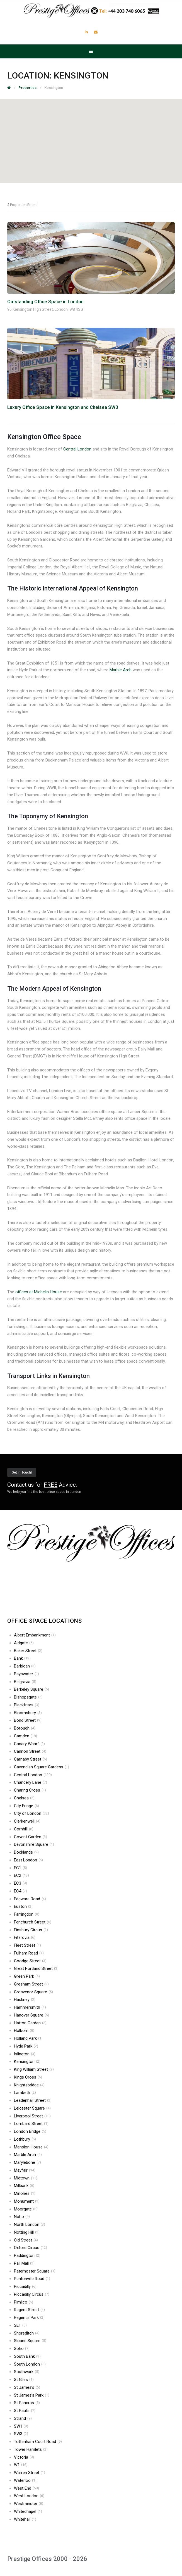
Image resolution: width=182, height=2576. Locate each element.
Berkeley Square (31, 1689)
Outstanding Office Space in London (45, 301)
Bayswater (26, 1673)
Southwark (26, 2371)
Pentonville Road (32, 2278)
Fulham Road (29, 1953)
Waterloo (25, 2480)
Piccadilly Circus (31, 2294)
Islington (24, 2053)
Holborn (24, 2030)
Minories (24, 2193)
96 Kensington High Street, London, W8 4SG (45, 309)
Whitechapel (28, 2511)
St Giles (24, 2379)
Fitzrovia (24, 1937)
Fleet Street (27, 1945)
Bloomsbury (28, 1712)
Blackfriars (26, 1704)
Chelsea (24, 1798)
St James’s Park (31, 2395)
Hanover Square (31, 2015)
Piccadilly (25, 2286)
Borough (24, 1728)
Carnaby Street (30, 1759)
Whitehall (25, 2519)
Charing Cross (30, 1790)
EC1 (20, 1867)
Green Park (27, 1976)
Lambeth (25, 2092)
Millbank (24, 2185)
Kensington (27, 2061)
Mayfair (24, 2170)
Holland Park (28, 2038)
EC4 (20, 1891)
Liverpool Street (32, 2116)
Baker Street (28, 1650)
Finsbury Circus (31, 1929)
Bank (22, 1658)
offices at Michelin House (38, 1291)
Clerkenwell (27, 1821)
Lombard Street (31, 2123)
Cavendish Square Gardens (41, 1766)
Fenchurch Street (32, 1922)
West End (26, 2488)
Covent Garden (30, 1836)
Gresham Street (31, 1984)
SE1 (20, 2325)
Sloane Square (30, 2340)
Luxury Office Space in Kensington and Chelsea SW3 (62, 407)
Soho (22, 2348)
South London (30, 2364)
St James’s (27, 2387)
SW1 (21, 2426)
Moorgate (26, 2209)
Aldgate (24, 1642)
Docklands (26, 1852)
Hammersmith (30, 2007)
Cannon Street (30, 1751)
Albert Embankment (35, 1635)
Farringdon (26, 1914)
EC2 (21, 1875)
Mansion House (31, 2147)
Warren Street (29, 2472)
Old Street (26, 2240)
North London (29, 2224)
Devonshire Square (34, 1844)
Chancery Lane (30, 1782)
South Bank (27, 2356)
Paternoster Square (34, 2271)
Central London (77, 449)
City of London (31, 1813)
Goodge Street (30, 1960)
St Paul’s (24, 2410)
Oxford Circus (30, 2247)
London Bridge (30, 2131)
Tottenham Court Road (38, 2441)
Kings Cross (28, 2077)
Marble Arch (121, 669)
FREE (50, 1484)
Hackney (24, 1999)
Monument (27, 2201)
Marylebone (27, 2162)
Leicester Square (32, 2108)
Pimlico (23, 2302)
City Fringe (26, 1805)
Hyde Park (26, 2046)
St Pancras (27, 2402)
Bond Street (28, 1720)
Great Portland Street (36, 1968)
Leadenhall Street (33, 2100)
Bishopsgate (28, 1697)
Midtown (25, 2178)
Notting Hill (27, 2232)
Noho (22, 2216)
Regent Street (29, 2309)
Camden (25, 1735)
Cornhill (23, 1829)
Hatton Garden (30, 2022)
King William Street (34, 2069)
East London (28, 1860)
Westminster (28, 2503)
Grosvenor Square (33, 1991)
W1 (21, 2464)
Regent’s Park (29, 2317)
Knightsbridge (29, 2085)
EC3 (20, 1883)
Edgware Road (30, 1898)
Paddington (27, 2255)
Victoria (24, 2457)
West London (29, 2495)
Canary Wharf (29, 1743)
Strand (23, 2418)
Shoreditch (27, 2333)
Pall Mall (24, 2263)
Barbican (25, 1666)
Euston (23, 1906)
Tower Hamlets (31, 2449)
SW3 (21, 2433)
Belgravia (25, 1681)
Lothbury (25, 2139)
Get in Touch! (22, 1472)
